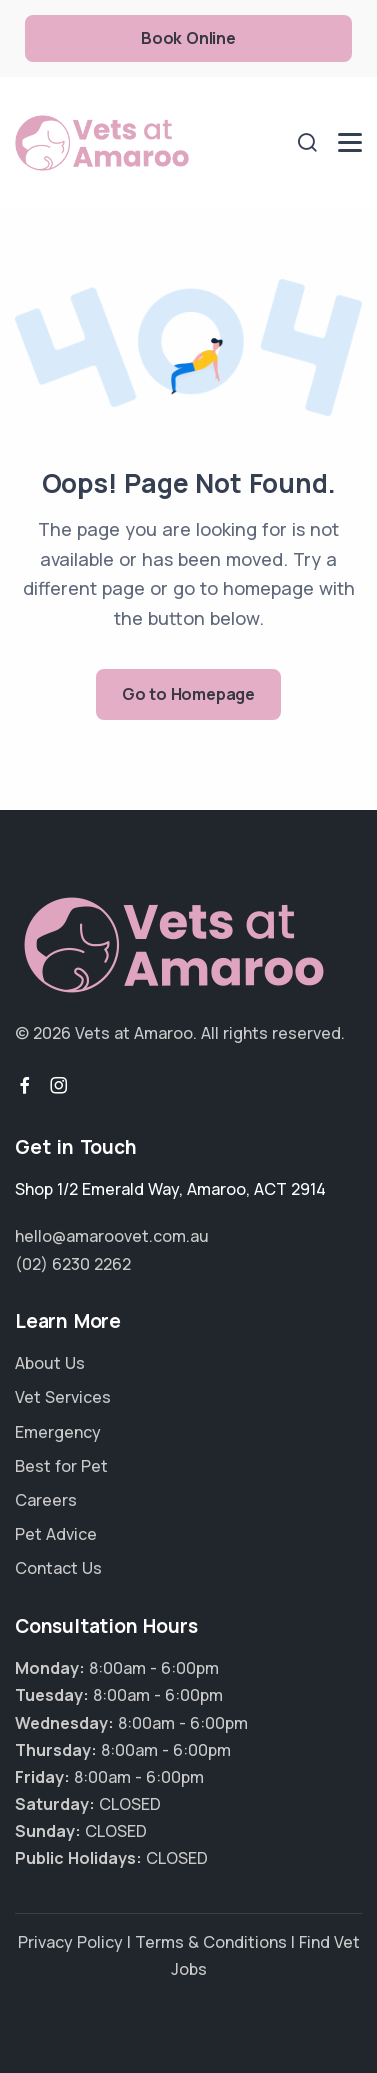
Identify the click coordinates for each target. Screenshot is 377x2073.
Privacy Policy (70, 1942)
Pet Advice (56, 1534)
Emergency (58, 1432)
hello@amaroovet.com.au (112, 1236)
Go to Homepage (188, 694)
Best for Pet (61, 1466)
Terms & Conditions (211, 1942)
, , (170, 1189)
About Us (50, 1363)
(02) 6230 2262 (73, 1264)
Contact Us (58, 1568)
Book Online (188, 38)
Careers (46, 1500)
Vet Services (63, 1397)
